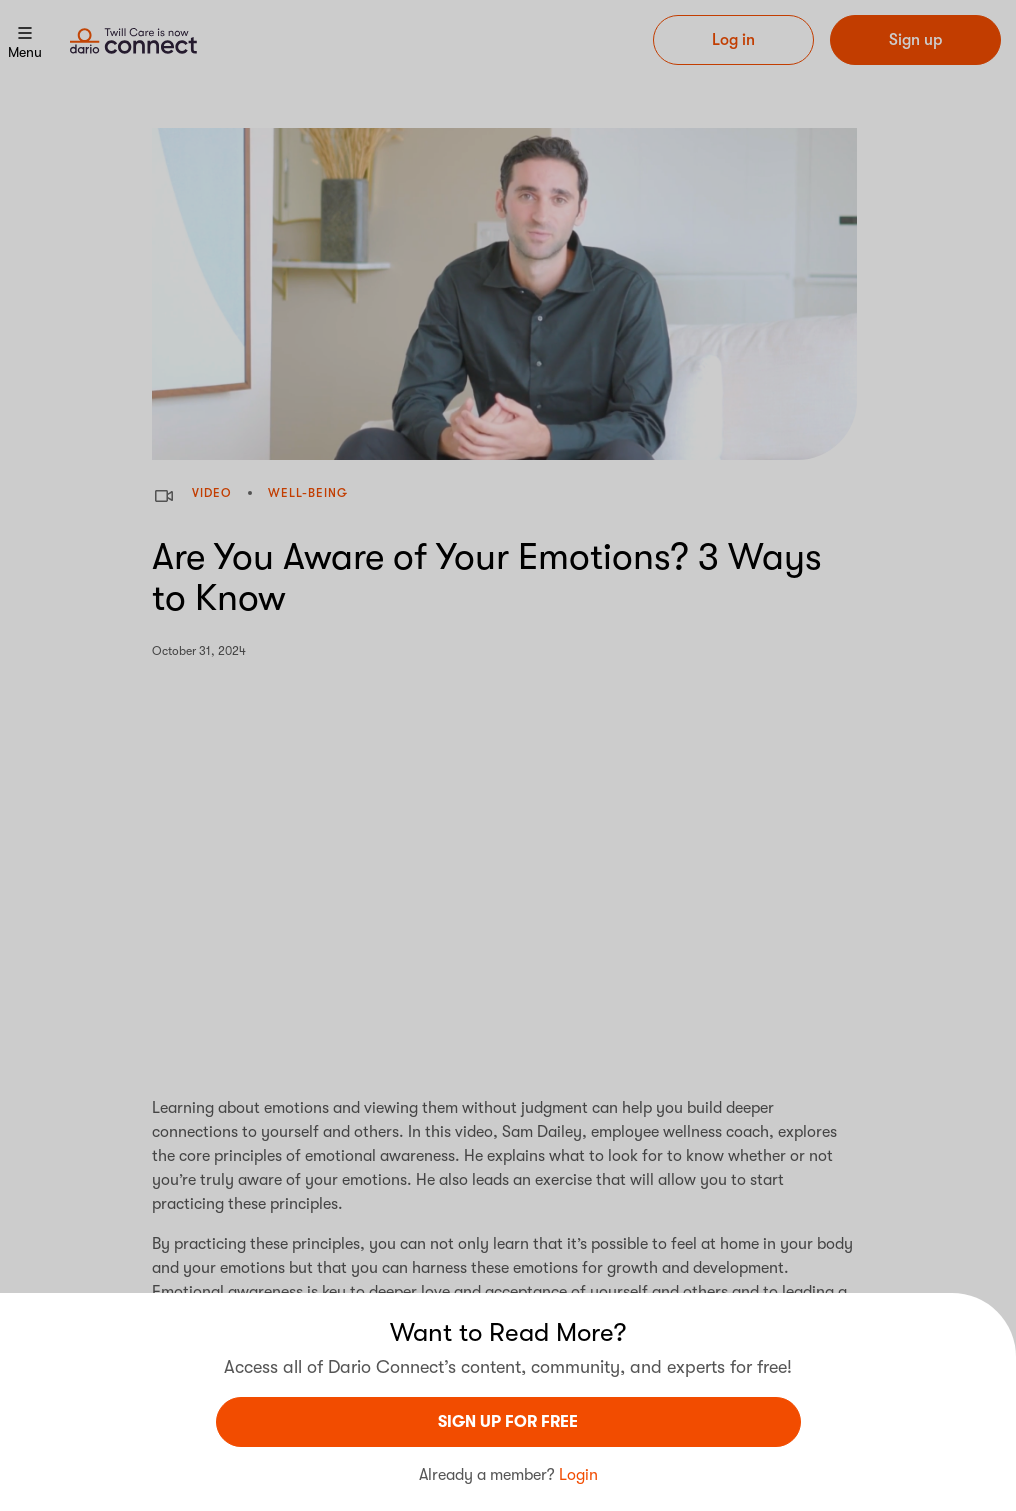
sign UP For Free (508, 1422)
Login (578, 1475)
